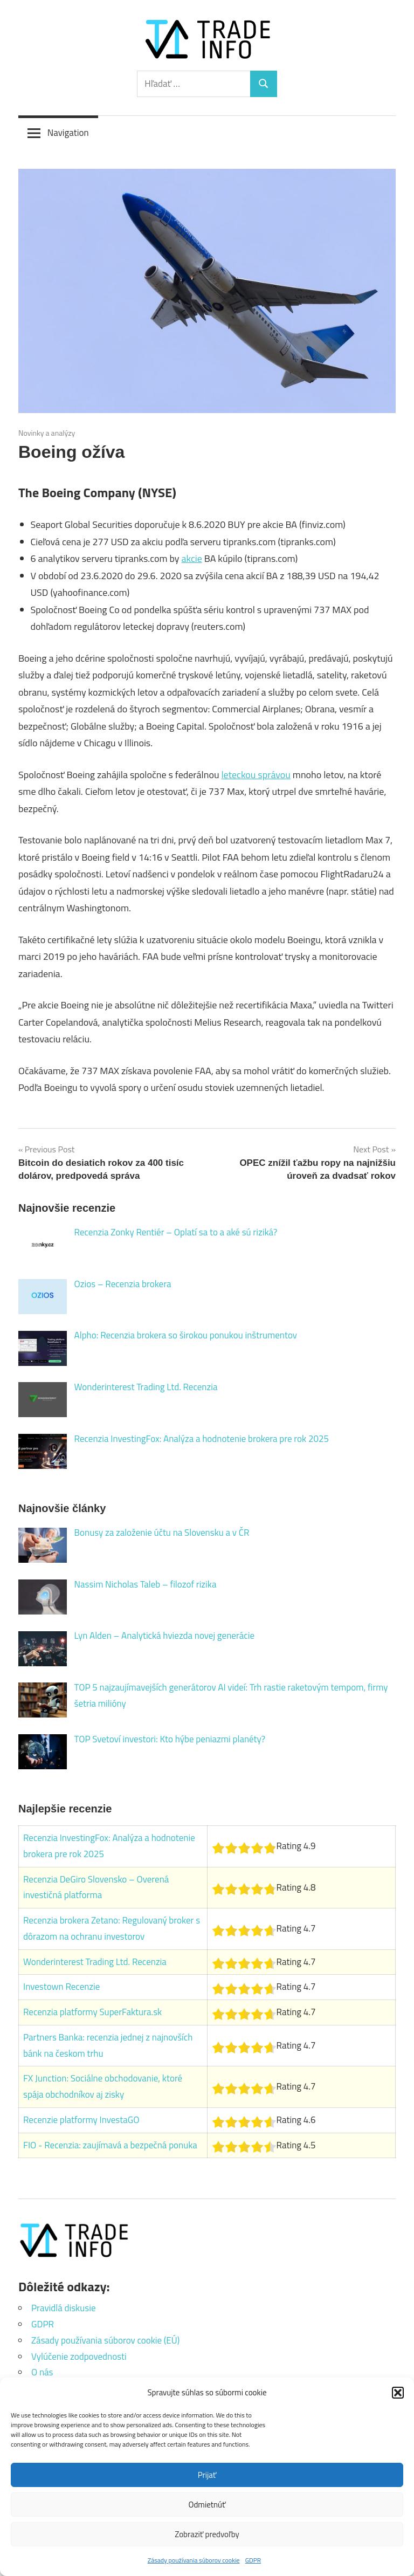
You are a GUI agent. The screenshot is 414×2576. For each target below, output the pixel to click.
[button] (397, 2392)
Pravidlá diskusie (63, 2308)
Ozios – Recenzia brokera (122, 1284)
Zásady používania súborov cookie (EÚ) (105, 2340)
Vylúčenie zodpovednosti (79, 2357)
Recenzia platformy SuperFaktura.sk (92, 2012)
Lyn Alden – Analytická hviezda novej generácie (164, 1636)
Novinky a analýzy (46, 432)
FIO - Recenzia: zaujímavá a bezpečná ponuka (110, 2145)
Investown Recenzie (61, 1987)
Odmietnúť (207, 2504)
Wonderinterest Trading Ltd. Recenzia (146, 1387)
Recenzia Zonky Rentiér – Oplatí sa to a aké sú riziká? (176, 1232)
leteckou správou (255, 774)
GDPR (253, 2560)
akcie (191, 558)
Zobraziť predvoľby (207, 2534)
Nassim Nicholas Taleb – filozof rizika (145, 1584)
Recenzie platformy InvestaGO (81, 2120)
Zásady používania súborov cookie (194, 2560)
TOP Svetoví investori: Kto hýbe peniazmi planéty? (170, 1739)
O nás (42, 2372)
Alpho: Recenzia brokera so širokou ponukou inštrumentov (185, 1335)
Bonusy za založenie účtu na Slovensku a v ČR (162, 1533)
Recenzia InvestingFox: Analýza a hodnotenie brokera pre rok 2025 (201, 1439)
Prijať (207, 2475)
